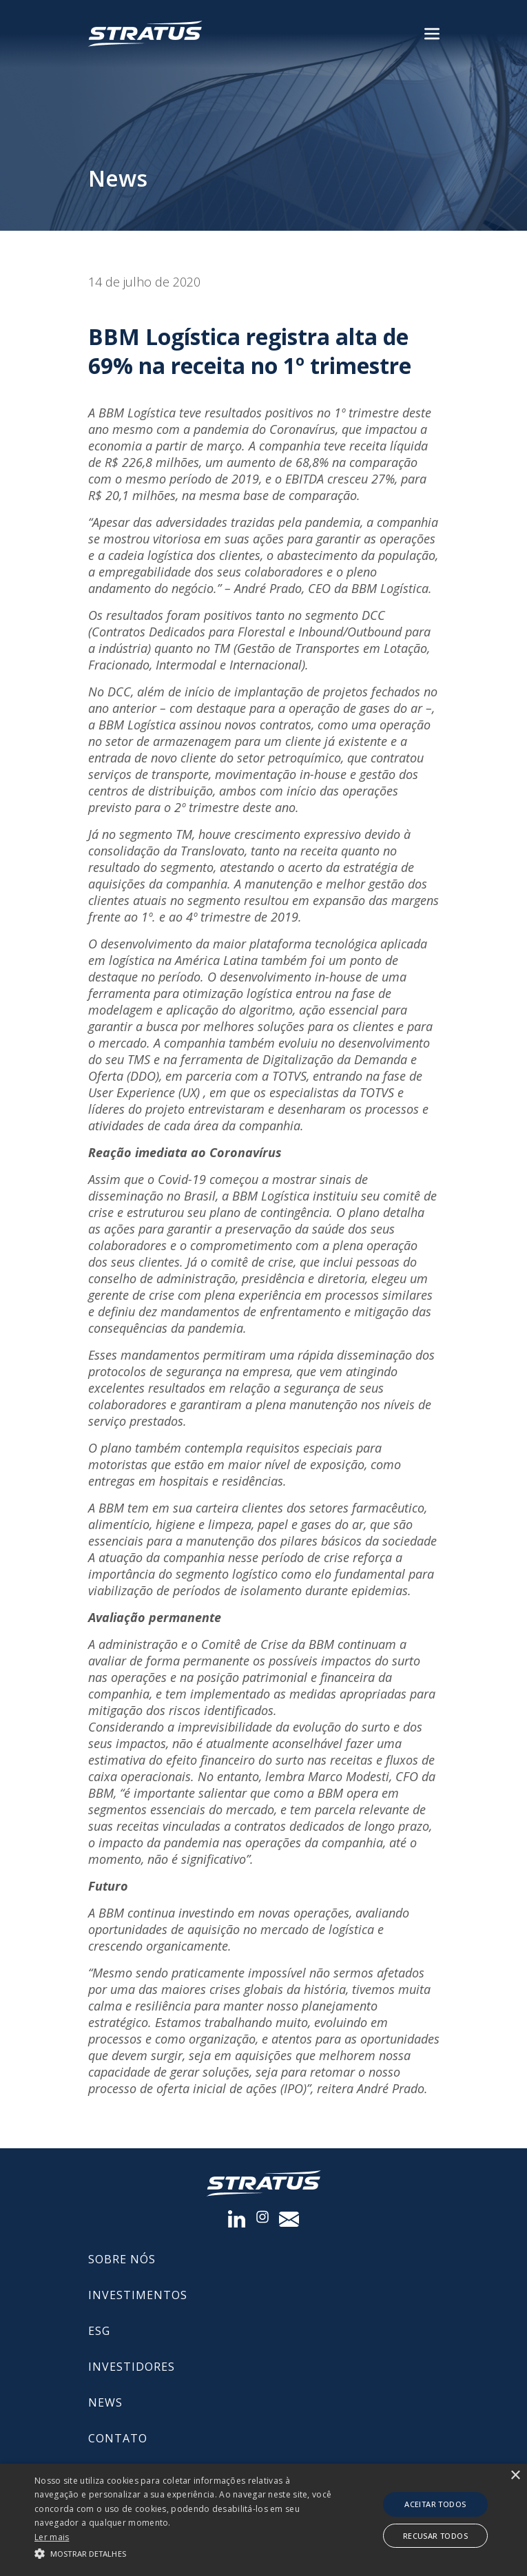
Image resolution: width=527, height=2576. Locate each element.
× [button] (515, 2476)
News (105, 2402)
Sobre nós (122, 2259)
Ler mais (51, 2537)
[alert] (263, 2520)
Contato (117, 2438)
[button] (183, 2552)
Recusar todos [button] (435, 2536)
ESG (99, 2330)
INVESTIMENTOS (137, 2295)
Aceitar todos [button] (435, 2504)
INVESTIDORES (131, 2366)
